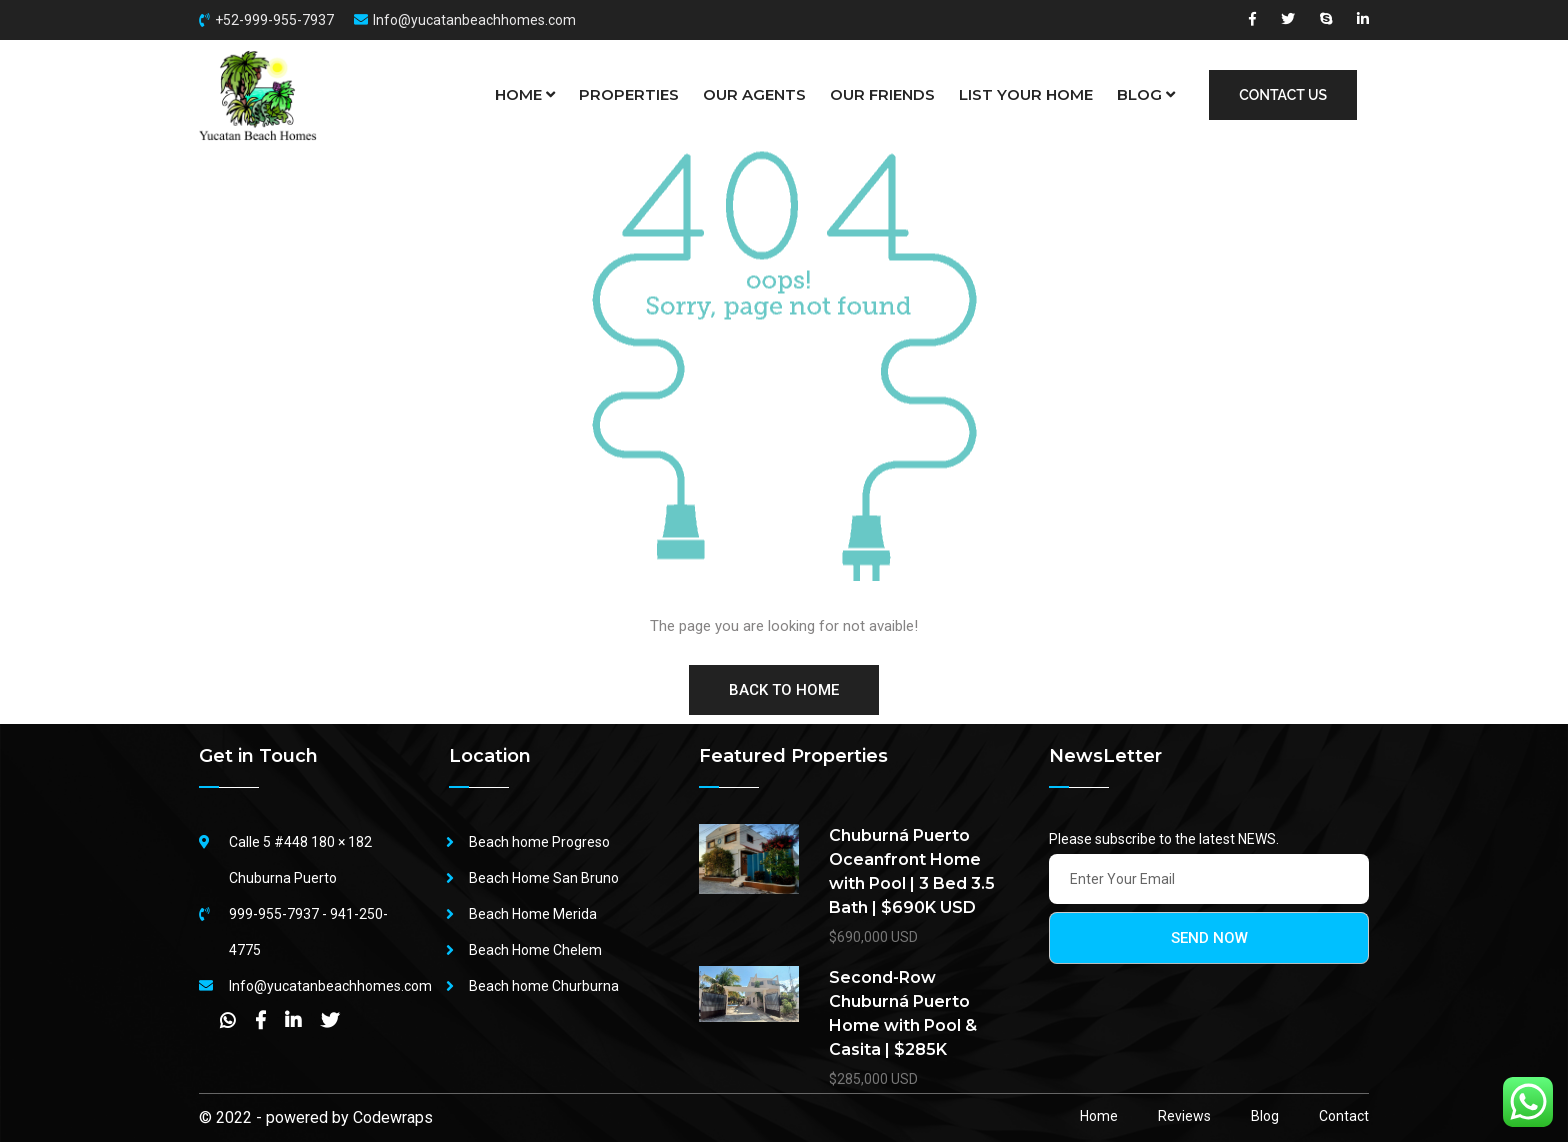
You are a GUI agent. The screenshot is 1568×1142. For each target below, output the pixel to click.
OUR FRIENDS (882, 94)
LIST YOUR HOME (1026, 94)
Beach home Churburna (544, 986)
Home (1099, 1116)
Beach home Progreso (539, 842)
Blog (1265, 1116)
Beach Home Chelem (535, 950)
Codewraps (393, 1117)
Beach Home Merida (533, 914)
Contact (1344, 1116)
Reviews (1184, 1116)
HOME (525, 95)
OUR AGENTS (754, 94)
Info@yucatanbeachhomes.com (474, 20)
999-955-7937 (274, 914)
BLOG (1146, 95)
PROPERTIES (629, 94)
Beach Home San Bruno (544, 878)
